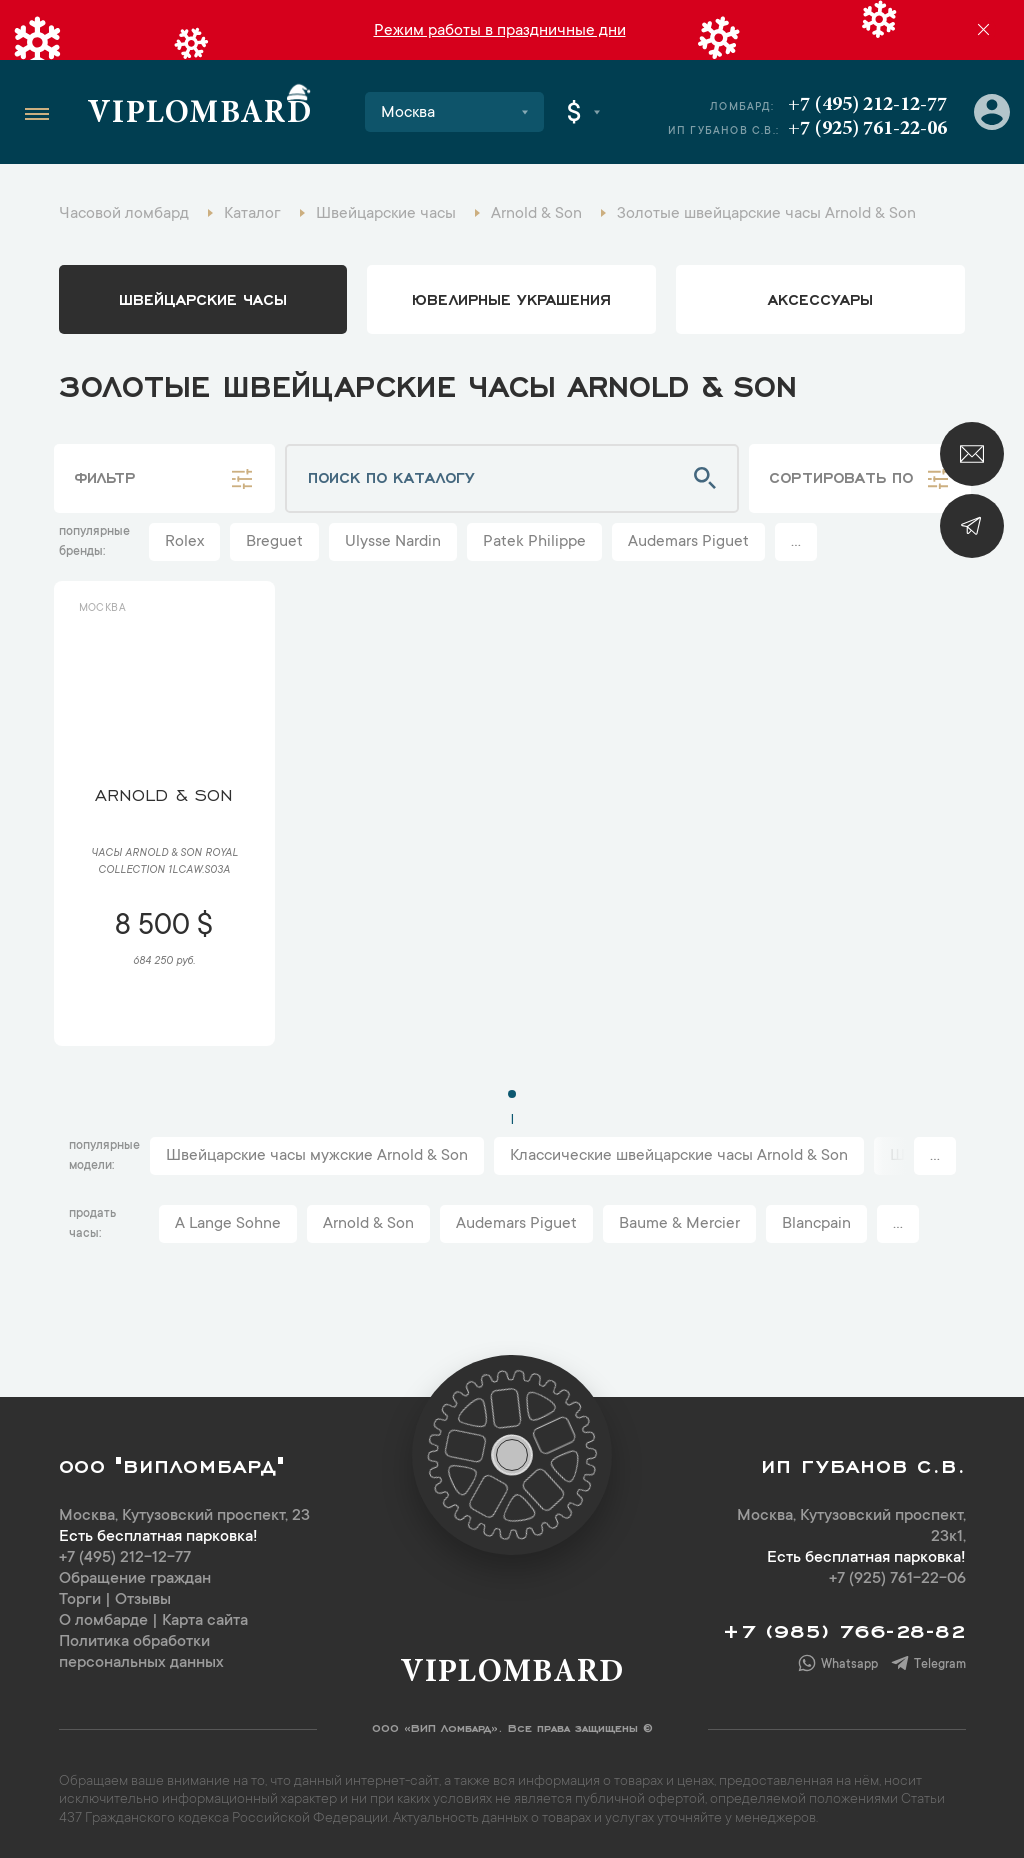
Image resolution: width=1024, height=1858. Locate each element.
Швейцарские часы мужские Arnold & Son (317, 1156)
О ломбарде (103, 1621)
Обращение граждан (135, 1579)
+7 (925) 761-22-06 (867, 129)
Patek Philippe (534, 542)
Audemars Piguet (688, 542)
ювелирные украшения (511, 298)
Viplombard (199, 115)
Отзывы (143, 1600)
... (796, 542)
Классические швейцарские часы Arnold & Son (679, 1156)
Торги (80, 1600)
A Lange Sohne (228, 1224)
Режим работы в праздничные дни (500, 31)
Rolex (184, 542)
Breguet (274, 542)
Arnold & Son (368, 1224)
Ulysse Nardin (393, 542)
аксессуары (820, 298)
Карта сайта (205, 1621)
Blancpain (816, 1224)
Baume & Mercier (679, 1224)
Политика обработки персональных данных (141, 1652)
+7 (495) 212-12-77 (867, 105)
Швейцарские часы (203, 298)
